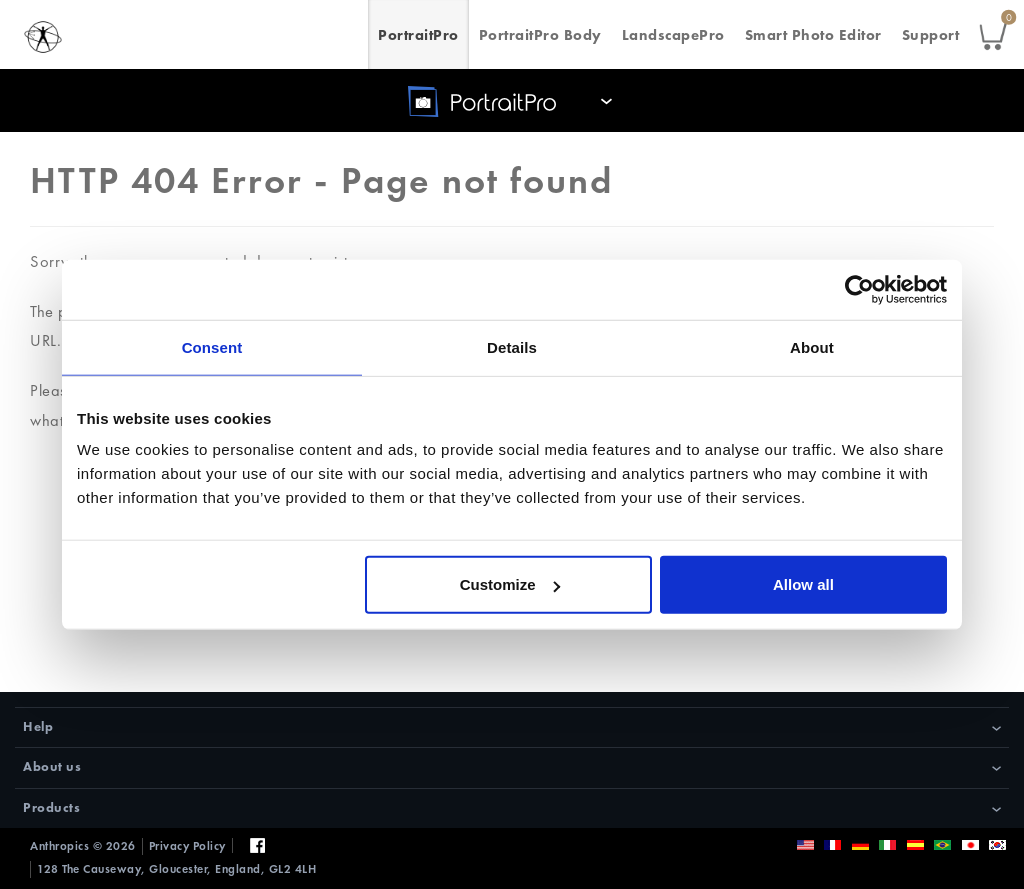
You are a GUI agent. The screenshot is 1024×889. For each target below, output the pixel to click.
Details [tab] (512, 346)
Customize (510, 584)
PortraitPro (418, 35)
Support (931, 35)
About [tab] (812, 346)
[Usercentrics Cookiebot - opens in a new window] (859, 289)
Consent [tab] (212, 346)
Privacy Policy (187, 846)
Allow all (803, 584)
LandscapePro (673, 35)
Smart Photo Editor (813, 35)
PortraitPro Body (540, 35)
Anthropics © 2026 (83, 846)
